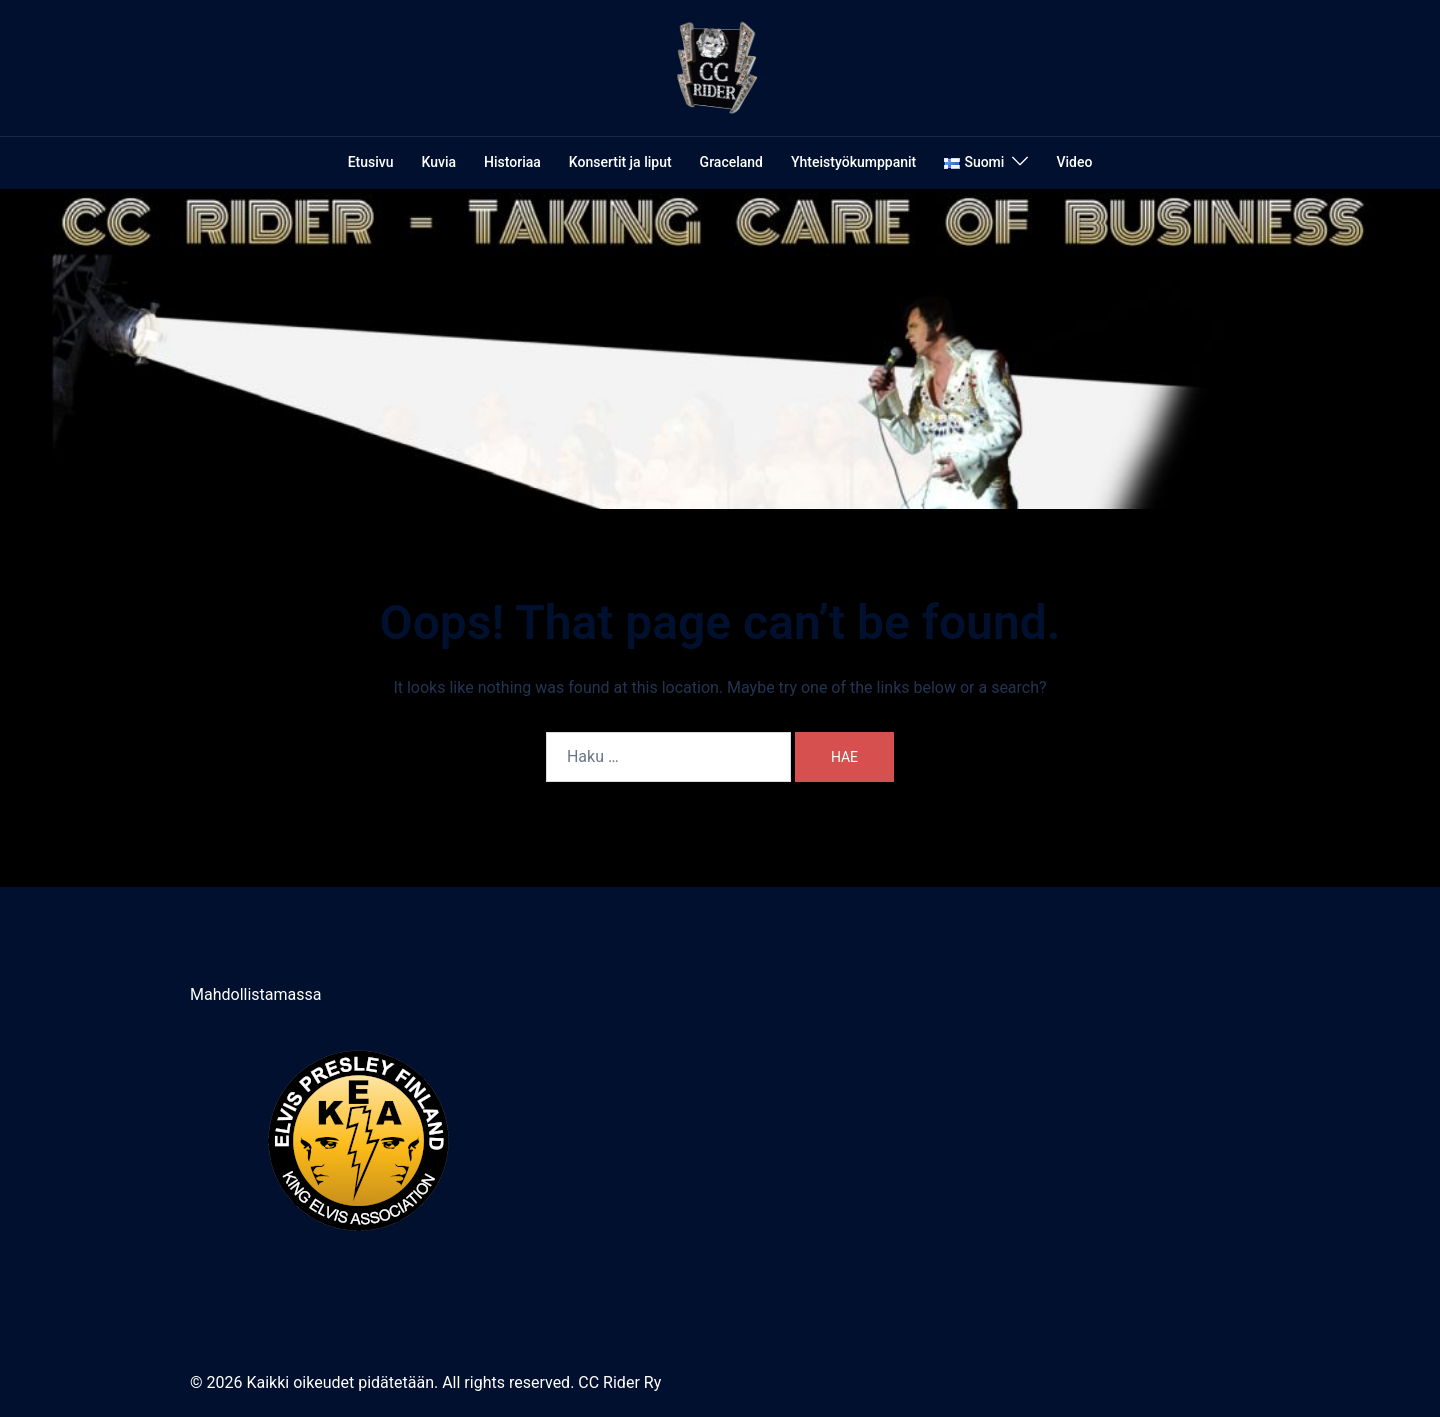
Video (1074, 162)
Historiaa (512, 162)
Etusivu (371, 162)
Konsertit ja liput (620, 162)
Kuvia (439, 162)
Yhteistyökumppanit (853, 162)
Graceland (731, 162)
